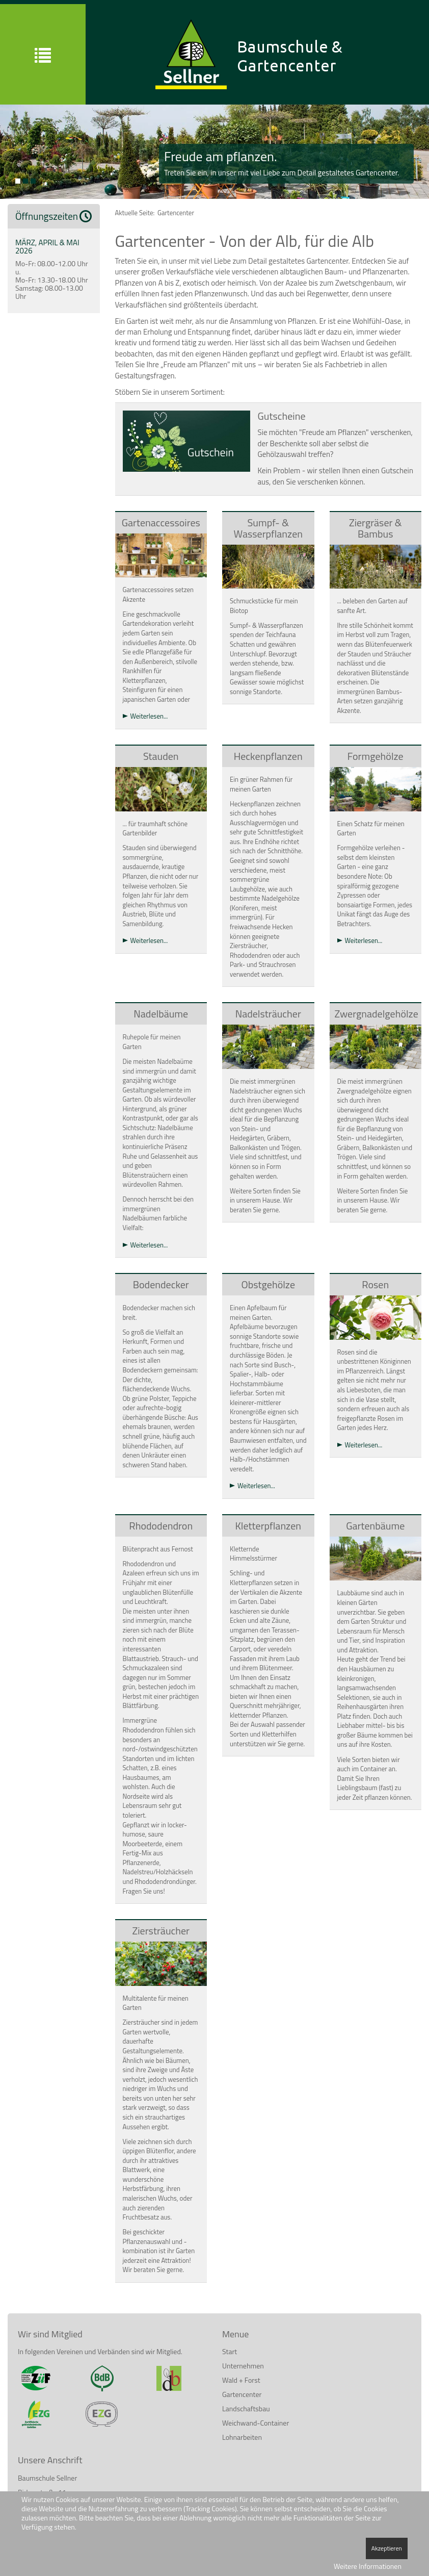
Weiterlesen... (149, 716)
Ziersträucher (161, 1931)
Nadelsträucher (268, 1014)
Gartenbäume (375, 1526)
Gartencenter (241, 2394)
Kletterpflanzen (268, 1526)
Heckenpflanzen (268, 756)
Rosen (375, 1284)
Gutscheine (282, 416)
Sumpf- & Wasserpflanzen (268, 528)
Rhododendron (161, 1526)
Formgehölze (375, 756)
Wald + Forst (241, 2380)
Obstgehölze (268, 1284)
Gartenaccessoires (161, 522)
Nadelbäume (160, 1014)
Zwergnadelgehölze (376, 1014)
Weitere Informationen (367, 2566)
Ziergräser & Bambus (375, 528)
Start (229, 2351)
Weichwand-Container (255, 2422)
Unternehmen (243, 2365)
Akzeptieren (386, 2548)
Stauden (161, 756)
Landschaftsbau (246, 2408)
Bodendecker (161, 1284)
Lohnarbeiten (242, 2437)
